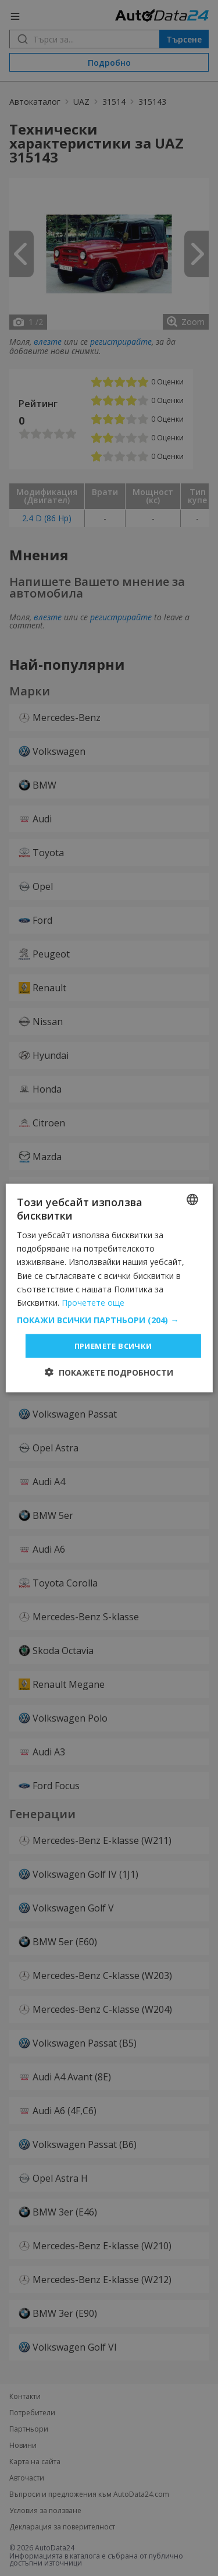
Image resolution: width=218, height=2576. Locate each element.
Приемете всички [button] (113, 1345)
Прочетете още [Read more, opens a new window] (93, 1302)
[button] (109, 1319)
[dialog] (109, 1288)
